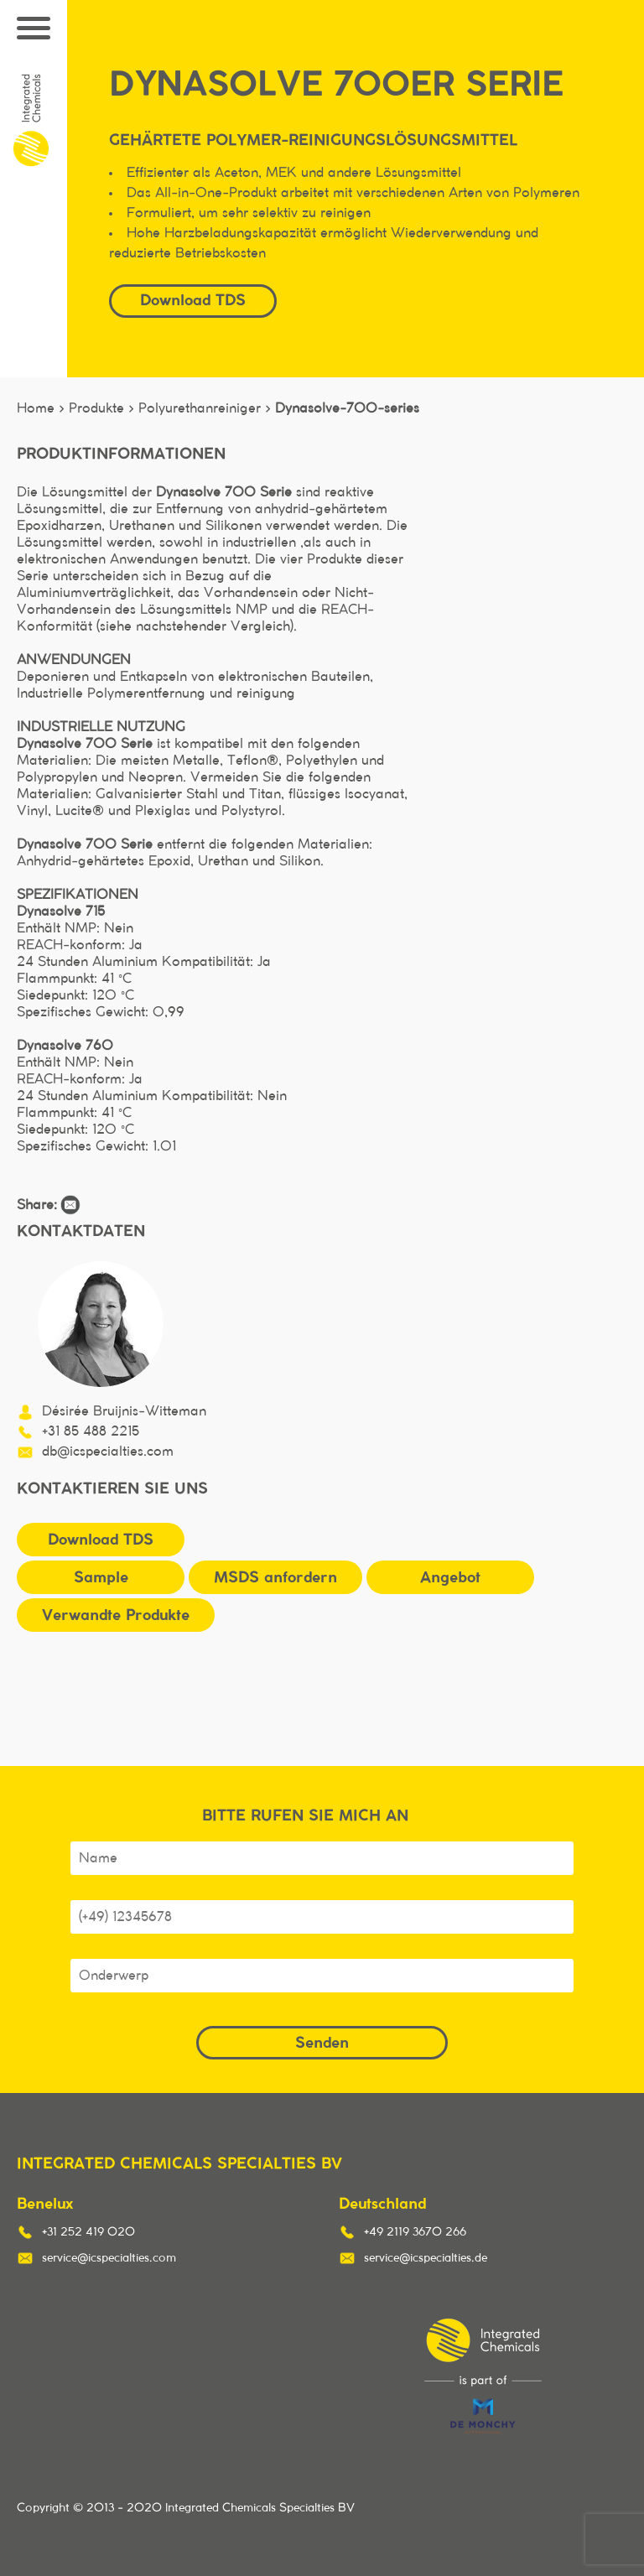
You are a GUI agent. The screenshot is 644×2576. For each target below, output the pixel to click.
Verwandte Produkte (116, 1614)
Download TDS (193, 299)
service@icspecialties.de (425, 2258)
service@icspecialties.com (109, 2258)
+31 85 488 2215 (90, 1431)
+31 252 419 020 (88, 2232)
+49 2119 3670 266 (415, 2232)
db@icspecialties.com (108, 1451)
